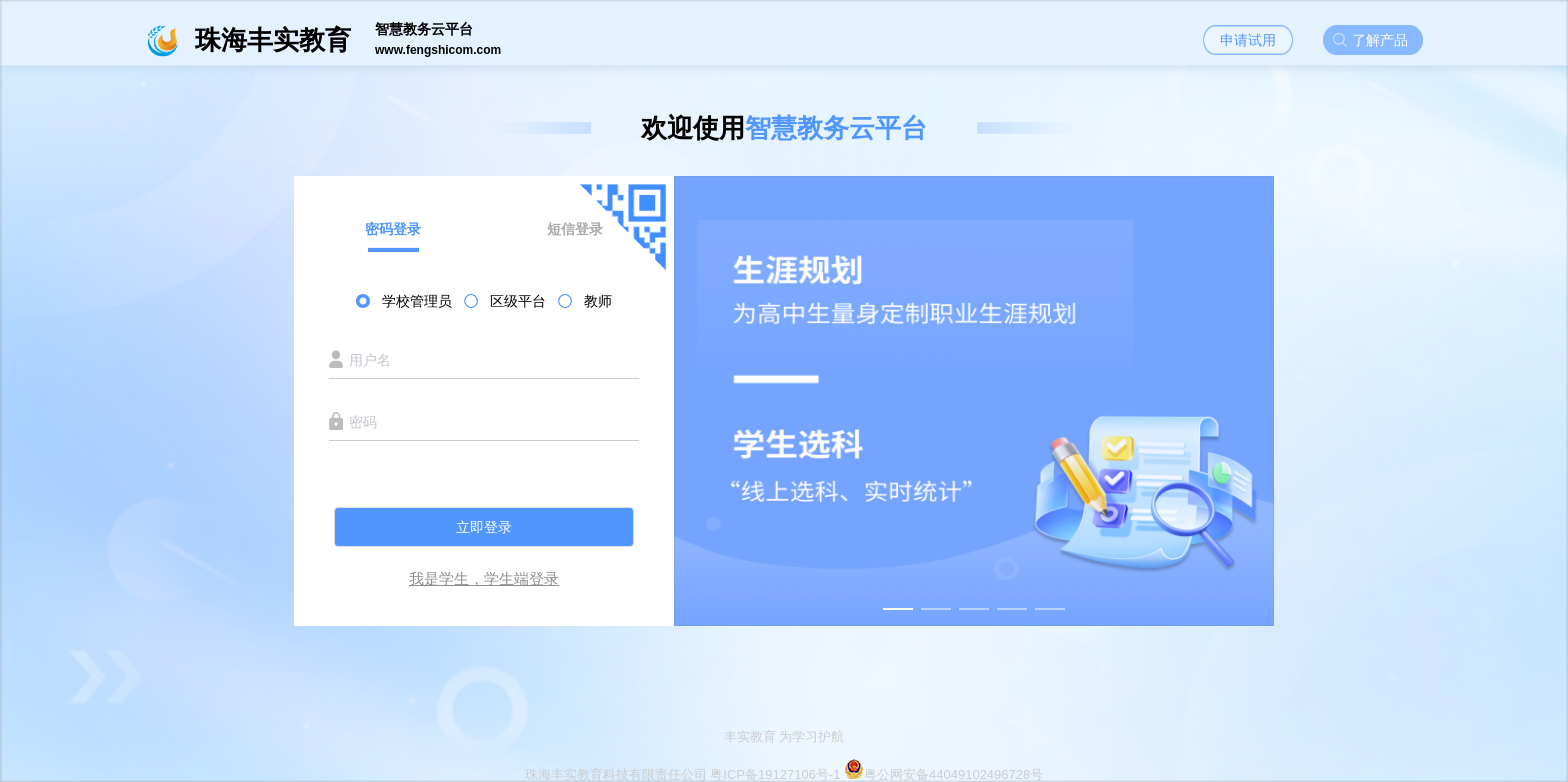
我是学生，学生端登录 (484, 578)
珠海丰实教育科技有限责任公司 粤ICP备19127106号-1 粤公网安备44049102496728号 (784, 774)
